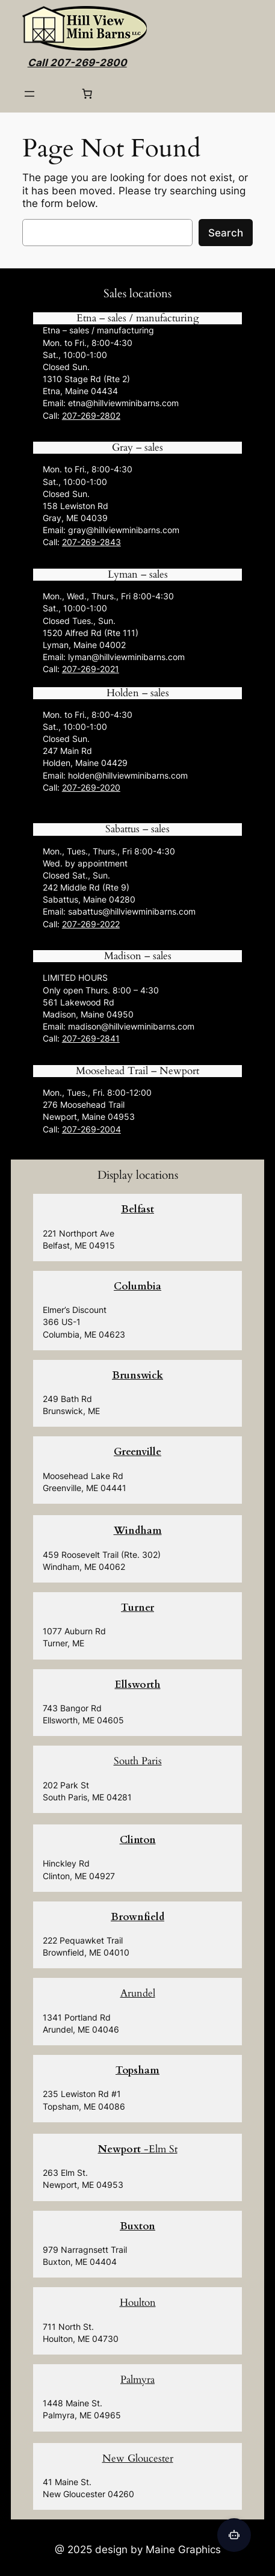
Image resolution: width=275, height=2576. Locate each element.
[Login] (58, 93)
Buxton (137, 2226)
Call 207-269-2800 (77, 63)
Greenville (137, 1452)
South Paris (138, 1761)
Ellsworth (138, 1684)
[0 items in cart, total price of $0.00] (87, 94)
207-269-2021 (90, 669)
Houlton (138, 2302)
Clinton (138, 1840)
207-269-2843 (91, 542)
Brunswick (137, 1375)
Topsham (137, 2070)
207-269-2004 (91, 1129)
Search (225, 233)
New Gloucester (137, 2458)
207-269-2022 (91, 924)
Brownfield (137, 1917)
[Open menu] (29, 94)
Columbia (137, 1286)
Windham (138, 1530)
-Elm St (138, 2149)
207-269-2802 (91, 415)
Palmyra (137, 2379)
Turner (137, 1607)
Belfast (137, 1209)
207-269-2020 (91, 787)
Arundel (137, 1993)
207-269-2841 (91, 1038)
